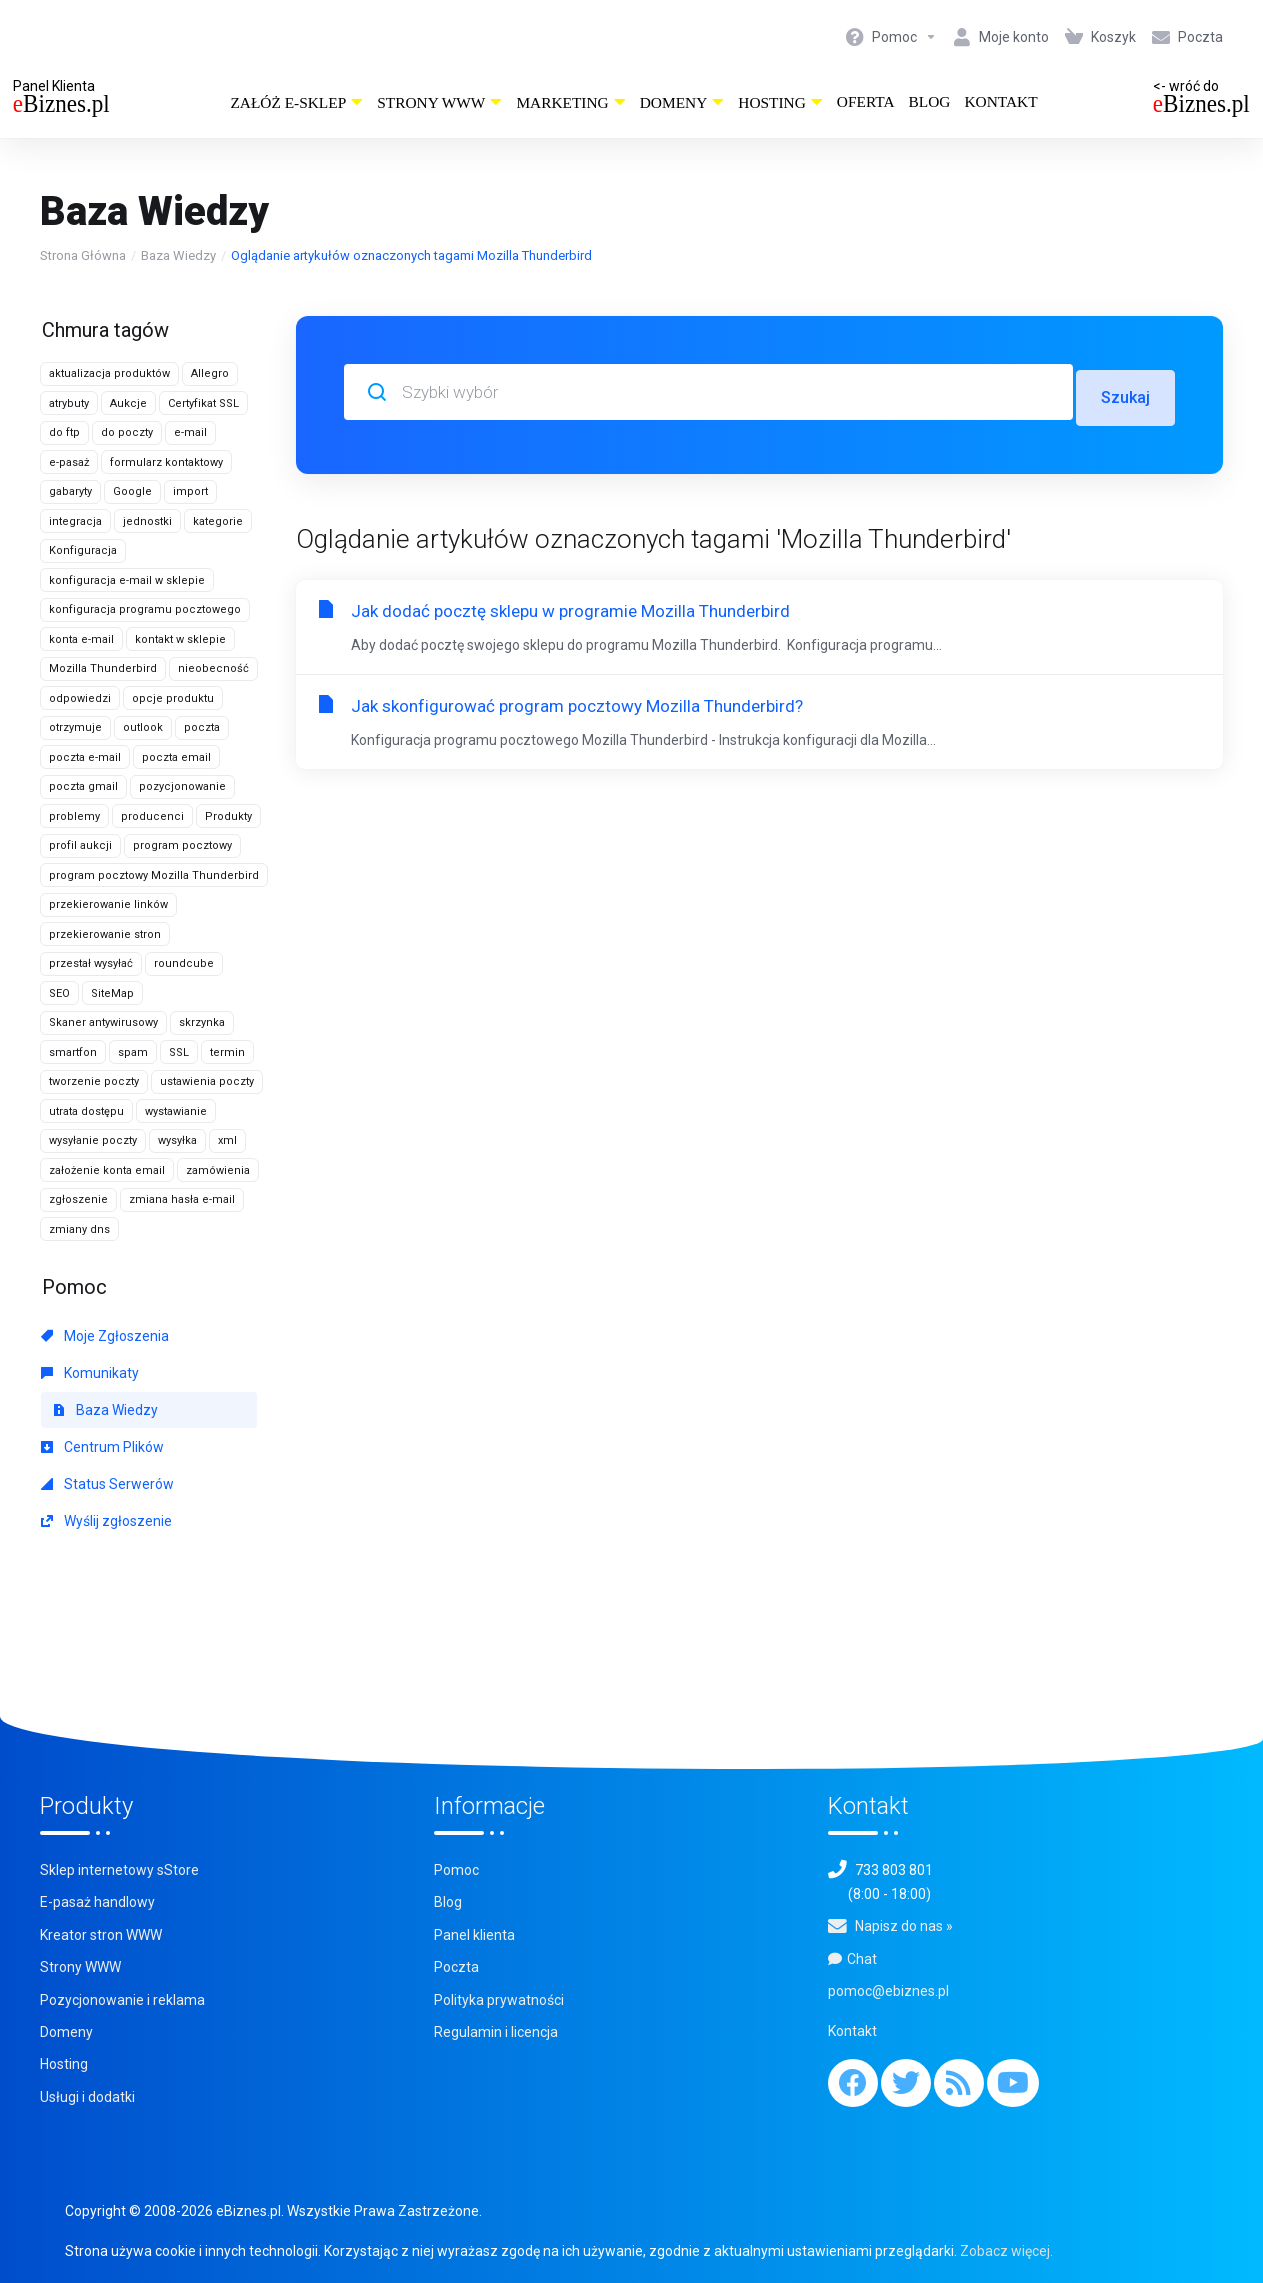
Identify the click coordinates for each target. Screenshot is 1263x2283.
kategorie (218, 521)
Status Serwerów (107, 1484)
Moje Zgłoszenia (105, 1336)
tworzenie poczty (94, 1081)
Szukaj (1124, 392)
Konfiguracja (83, 550)
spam (133, 1052)
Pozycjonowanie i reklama (122, 2000)
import (190, 491)
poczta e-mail (85, 757)
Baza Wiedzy (178, 255)
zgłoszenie (78, 1199)
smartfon (73, 1052)
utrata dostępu (86, 1111)
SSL (179, 1052)
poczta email (176, 757)
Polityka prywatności (499, 2000)
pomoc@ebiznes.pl (888, 1991)
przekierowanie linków (108, 904)
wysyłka (177, 1140)
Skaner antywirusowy (103, 1022)
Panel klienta (474, 1935)
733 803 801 (894, 1870)
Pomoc (456, 1870)
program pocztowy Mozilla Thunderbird (154, 875)
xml (227, 1140)
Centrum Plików (102, 1447)
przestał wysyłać (91, 963)
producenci (152, 816)
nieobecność (213, 668)
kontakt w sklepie (180, 639)
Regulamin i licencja (496, 2032)
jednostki (147, 521)
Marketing (570, 102)
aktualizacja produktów (109, 373)
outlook (143, 727)
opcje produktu (173, 698)
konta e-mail (81, 639)
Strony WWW (439, 102)
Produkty (228, 816)
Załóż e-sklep (296, 102)
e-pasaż (69, 462)
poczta (202, 727)
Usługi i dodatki (87, 2097)
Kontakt (1000, 101)
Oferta (866, 101)
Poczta (456, 1967)
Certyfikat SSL (203, 403)
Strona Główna (83, 255)
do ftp (64, 432)
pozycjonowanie (182, 786)
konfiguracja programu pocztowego (145, 609)
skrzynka (202, 1022)
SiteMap (112, 993)
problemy (74, 816)
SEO (59, 993)
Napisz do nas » (904, 1926)
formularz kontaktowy (166, 462)
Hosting (780, 102)
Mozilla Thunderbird (103, 668)
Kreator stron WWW (101, 1935)
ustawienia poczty (207, 1081)
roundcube (184, 963)
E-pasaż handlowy (97, 1902)
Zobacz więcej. (1006, 2251)
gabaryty (70, 491)
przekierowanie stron (105, 934)
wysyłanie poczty (93, 1140)
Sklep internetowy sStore (119, 1870)
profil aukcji (80, 845)
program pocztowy (182, 845)
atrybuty (69, 403)
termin (227, 1052)
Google (132, 491)
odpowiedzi (80, 698)
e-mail (190, 432)
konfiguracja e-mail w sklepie (127, 580)
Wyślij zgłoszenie (106, 1521)
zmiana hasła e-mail (182, 1199)
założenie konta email (107, 1170)
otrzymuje (75, 727)
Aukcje (128, 403)
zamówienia (218, 1170)
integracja (75, 521)
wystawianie (176, 1111)
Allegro (210, 373)
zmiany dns (79, 1229)
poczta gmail (83, 786)
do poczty (127, 432)
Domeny (682, 102)
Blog (930, 101)
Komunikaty (90, 1373)
